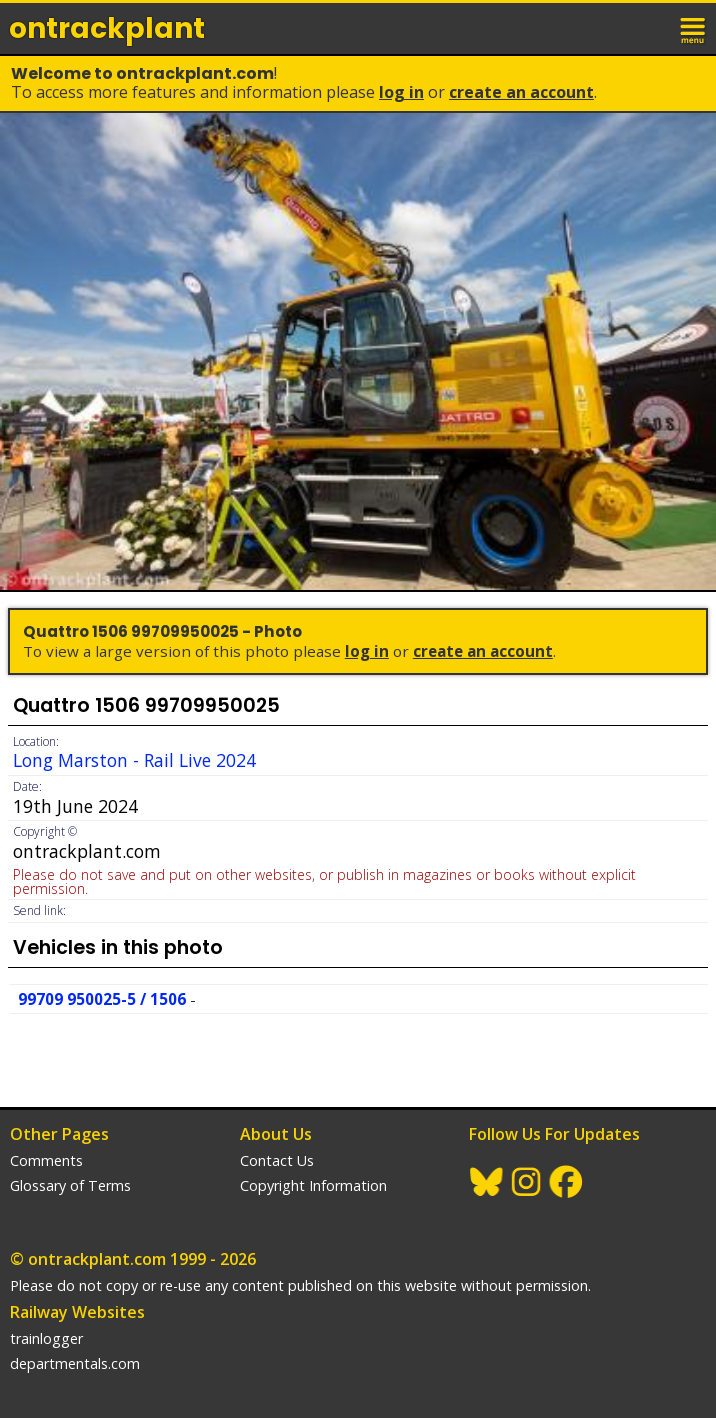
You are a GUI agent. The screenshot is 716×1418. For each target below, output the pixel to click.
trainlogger (46, 1338)
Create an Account (521, 92)
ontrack (107, 28)
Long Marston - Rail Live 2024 (134, 760)
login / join (650, 28)
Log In (401, 92)
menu (694, 28)
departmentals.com (75, 1363)
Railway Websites (77, 1312)
